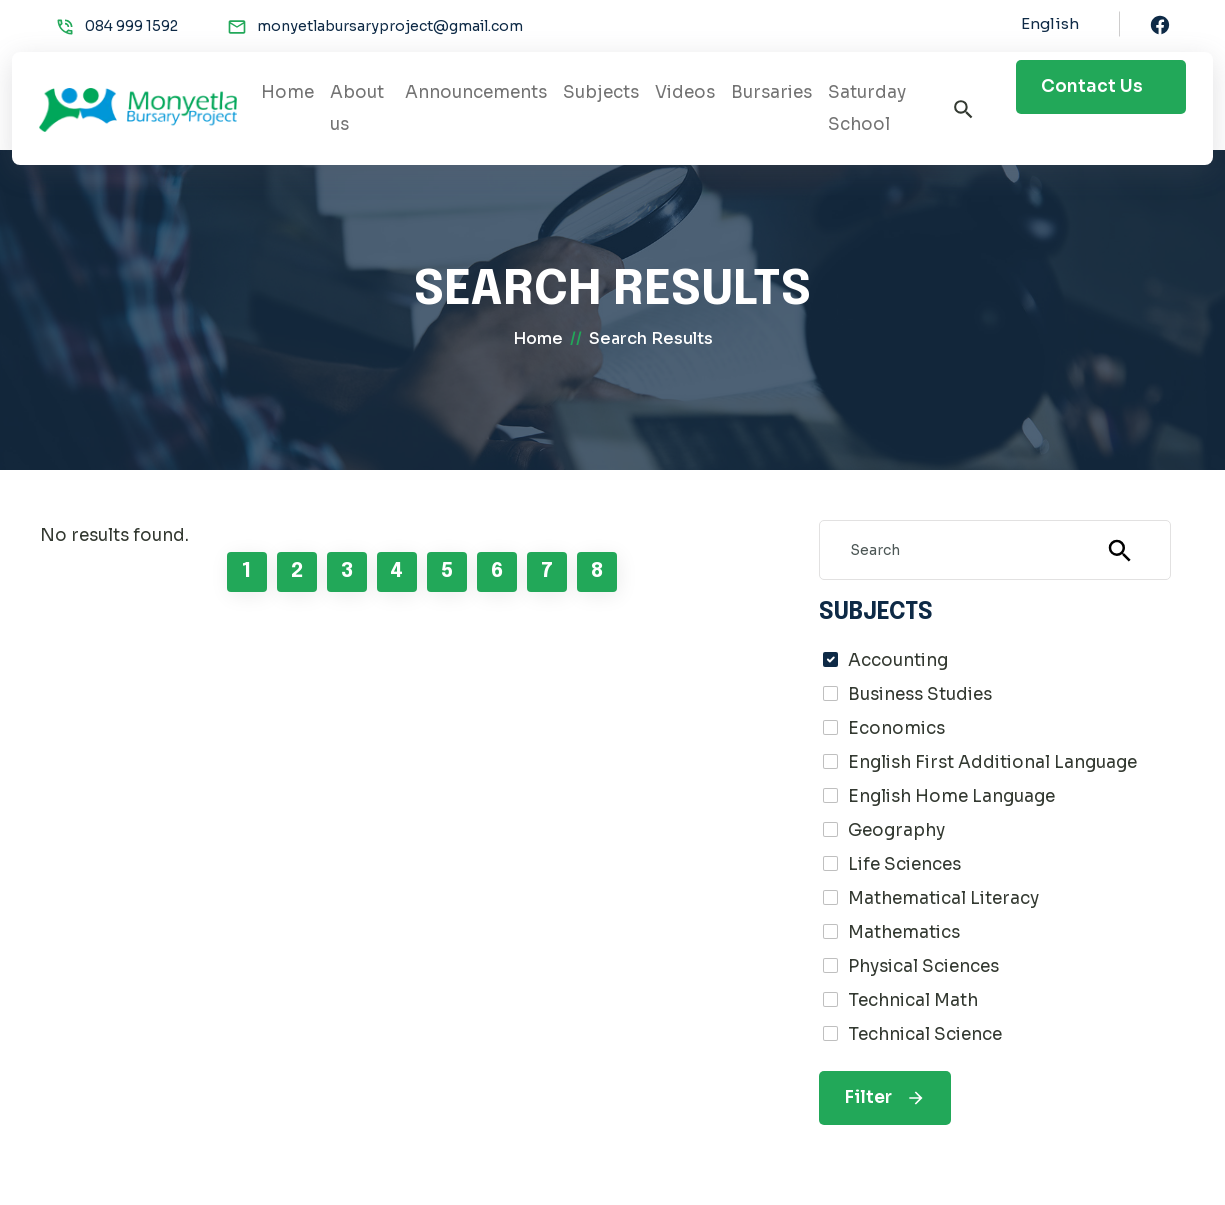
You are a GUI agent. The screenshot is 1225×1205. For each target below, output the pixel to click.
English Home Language (951, 796)
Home (287, 92)
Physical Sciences (923, 966)
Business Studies (920, 694)
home (538, 338)
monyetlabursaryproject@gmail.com (390, 26)
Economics (896, 728)
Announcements (476, 92)
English (1050, 23)
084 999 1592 (131, 26)
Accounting (898, 660)
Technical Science (925, 1034)
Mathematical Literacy (943, 898)
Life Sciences (904, 864)
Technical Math (913, 1000)
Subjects (601, 92)
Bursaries (771, 92)
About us (357, 108)
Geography (896, 830)
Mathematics (904, 932)
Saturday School (867, 108)
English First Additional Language (992, 762)
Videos (685, 92)
